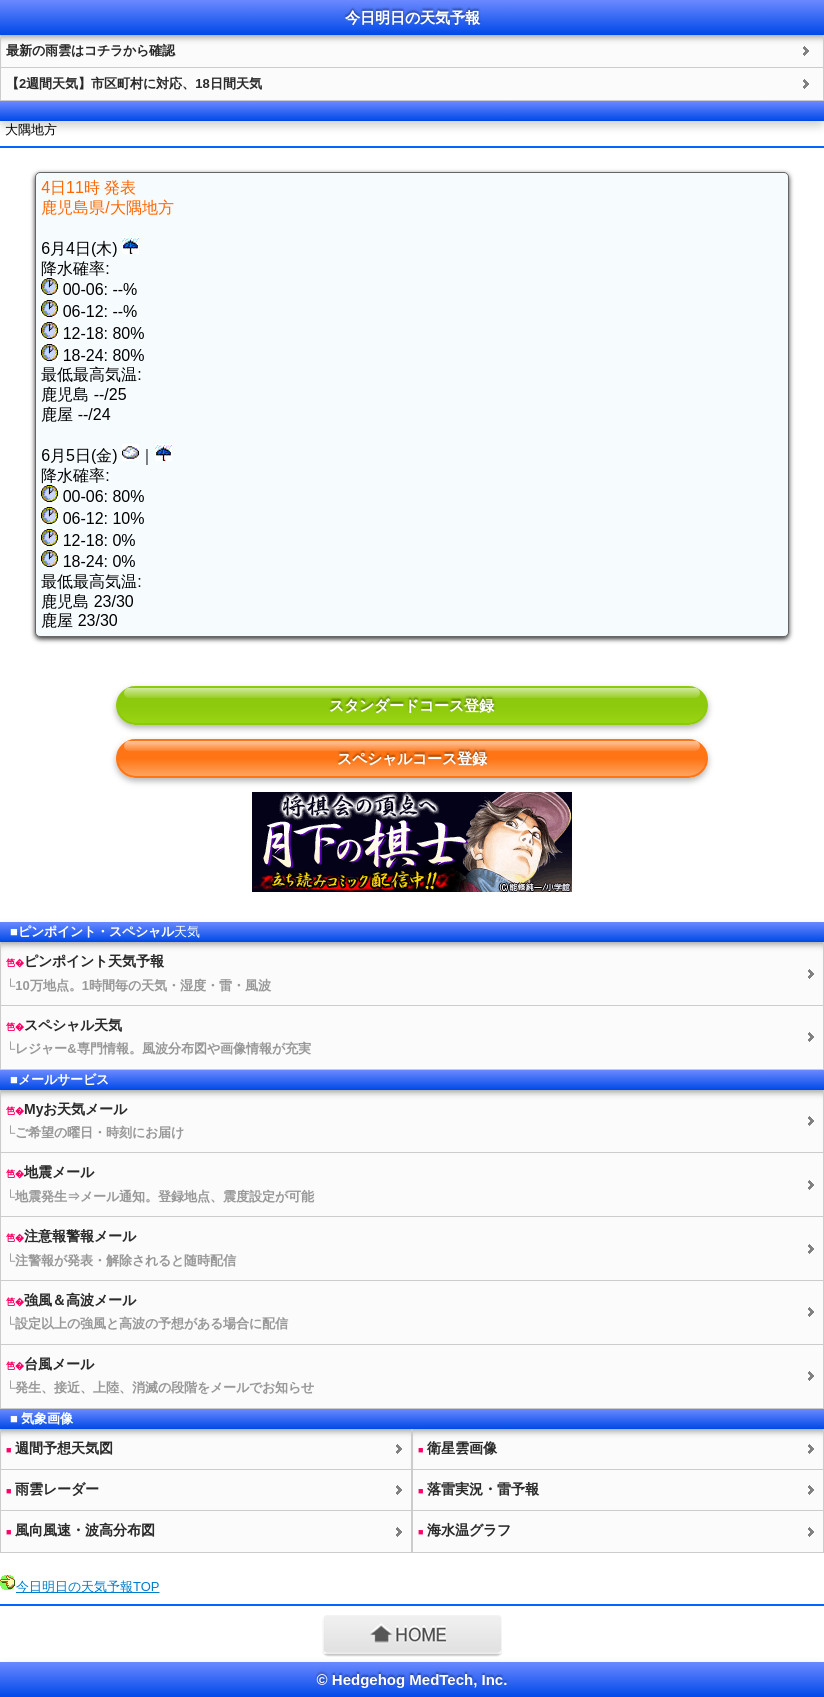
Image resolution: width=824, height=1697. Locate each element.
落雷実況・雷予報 (478, 1489)
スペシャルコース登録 (412, 758)
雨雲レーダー (52, 1489)
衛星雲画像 (457, 1448)
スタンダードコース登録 (411, 705)
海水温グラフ (464, 1530)
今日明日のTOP (88, 1586)
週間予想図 (59, 1448)
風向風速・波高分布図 (80, 1530)
